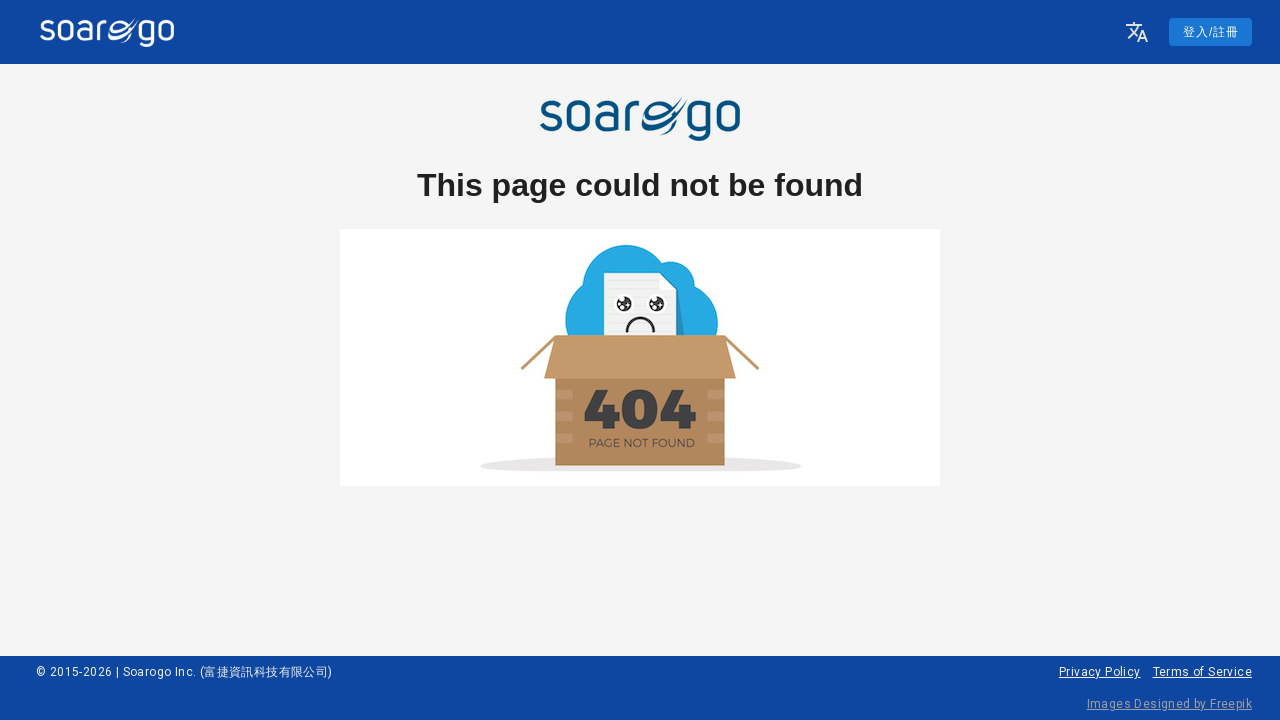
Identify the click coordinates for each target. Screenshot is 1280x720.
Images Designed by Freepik (1169, 704)
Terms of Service (1202, 672)
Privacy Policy (1100, 672)
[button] (1137, 32)
